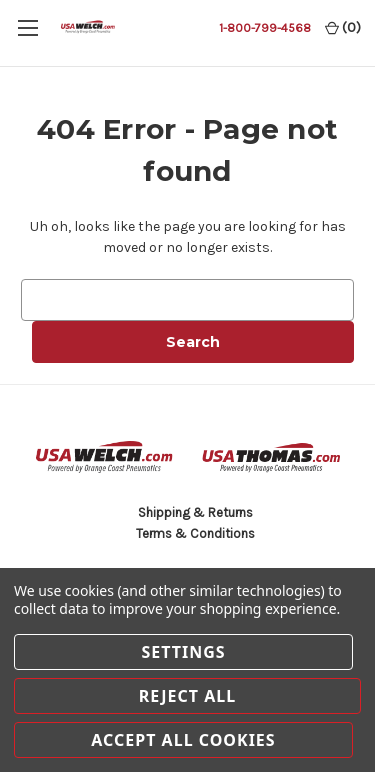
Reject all (187, 696)
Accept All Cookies (183, 740)
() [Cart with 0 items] (343, 27)
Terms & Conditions (195, 533)
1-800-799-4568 (265, 28)
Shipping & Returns (195, 512)
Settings (183, 652)
